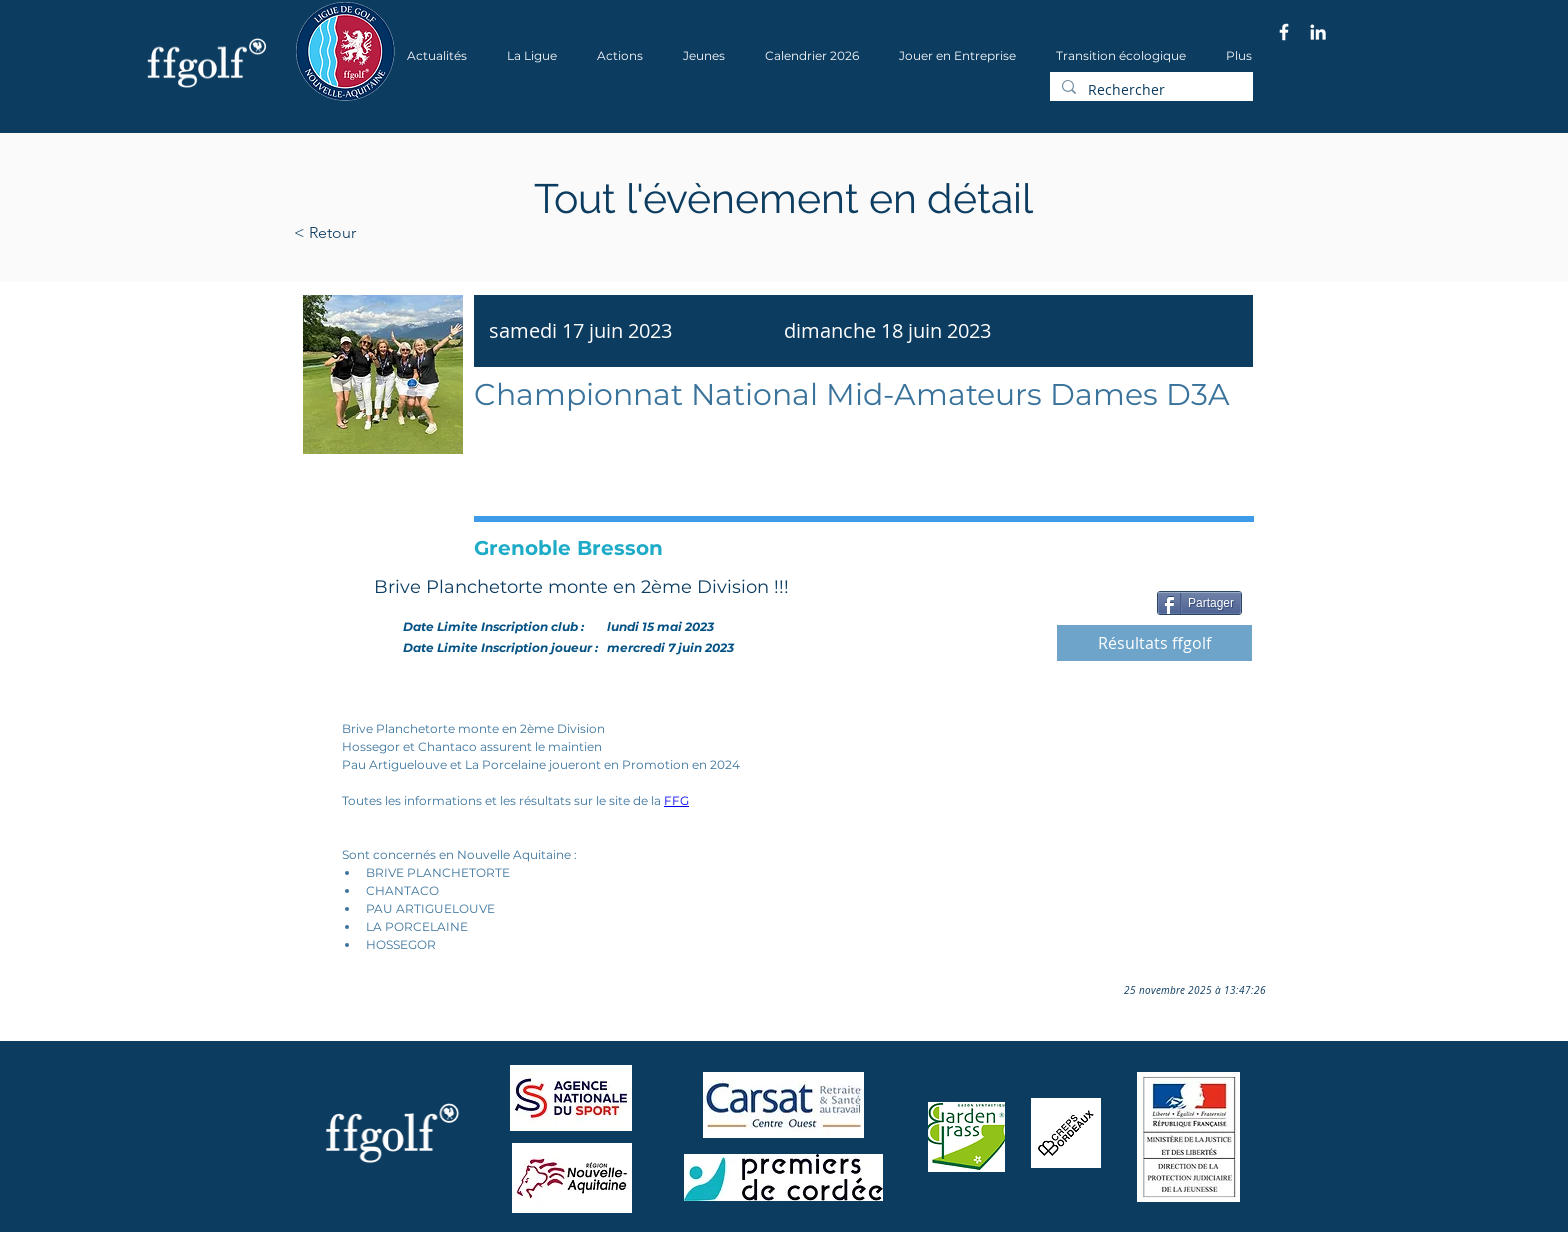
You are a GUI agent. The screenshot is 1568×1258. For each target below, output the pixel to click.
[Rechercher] (1149, 90)
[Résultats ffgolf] (1154, 643)
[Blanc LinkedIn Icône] (1318, 32)
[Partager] (1199, 603)
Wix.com (565, 1251)
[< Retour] (388, 233)
